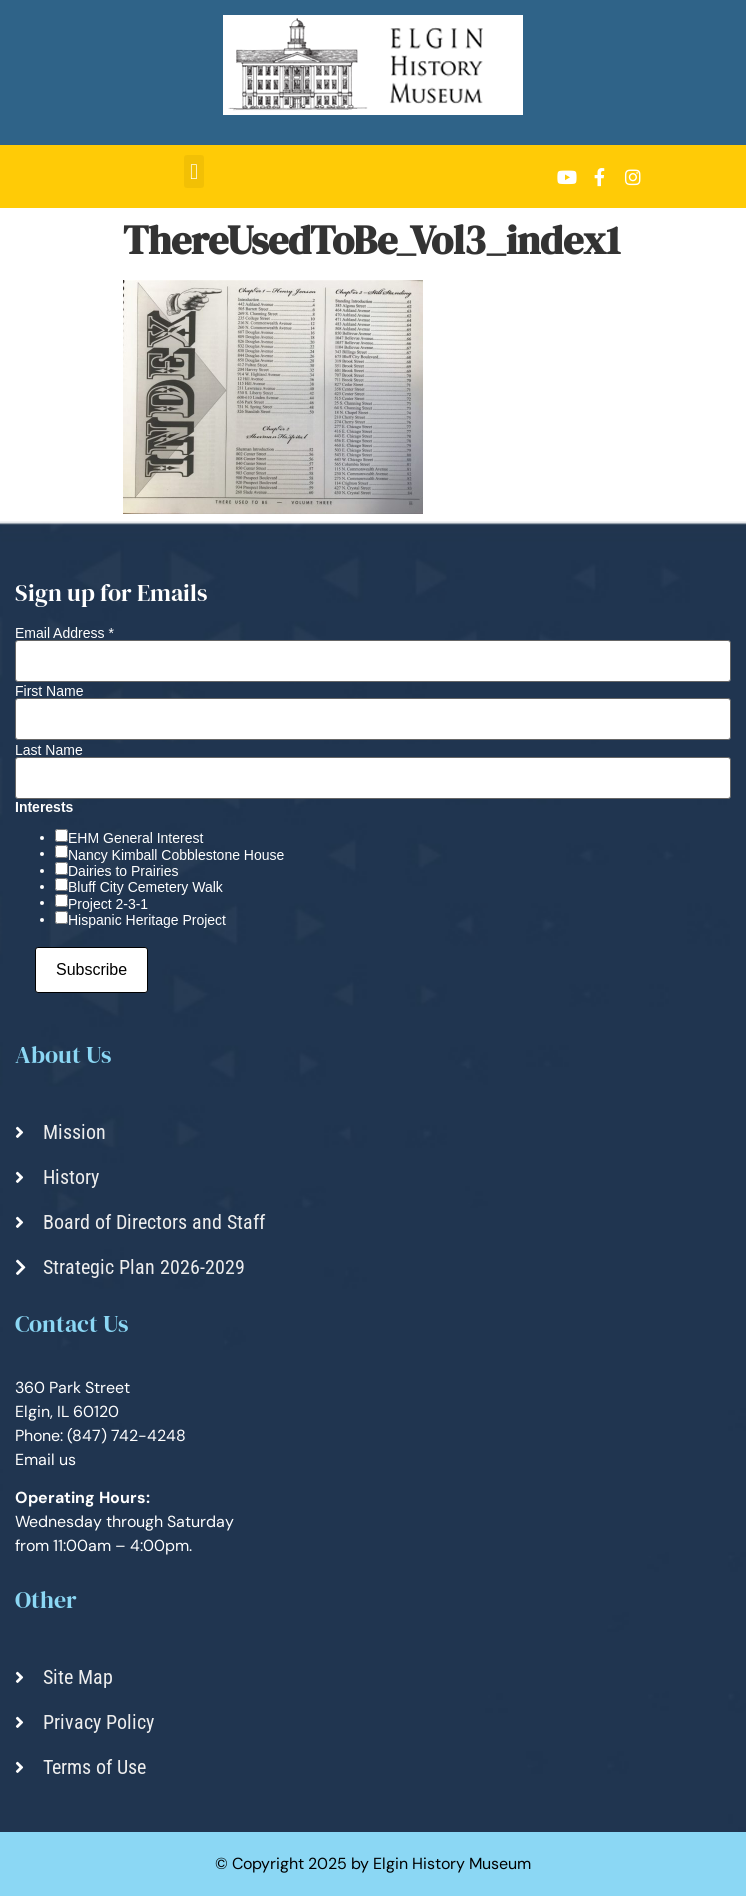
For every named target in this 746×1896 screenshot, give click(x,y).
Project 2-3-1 (108, 904)
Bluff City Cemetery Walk (145, 887)
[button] (193, 171)
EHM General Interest (135, 838)
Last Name (49, 750)
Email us (45, 1459)
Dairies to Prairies (123, 871)
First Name (49, 691)
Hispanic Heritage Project (147, 920)
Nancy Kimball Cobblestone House (176, 855)
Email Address (64, 633)
